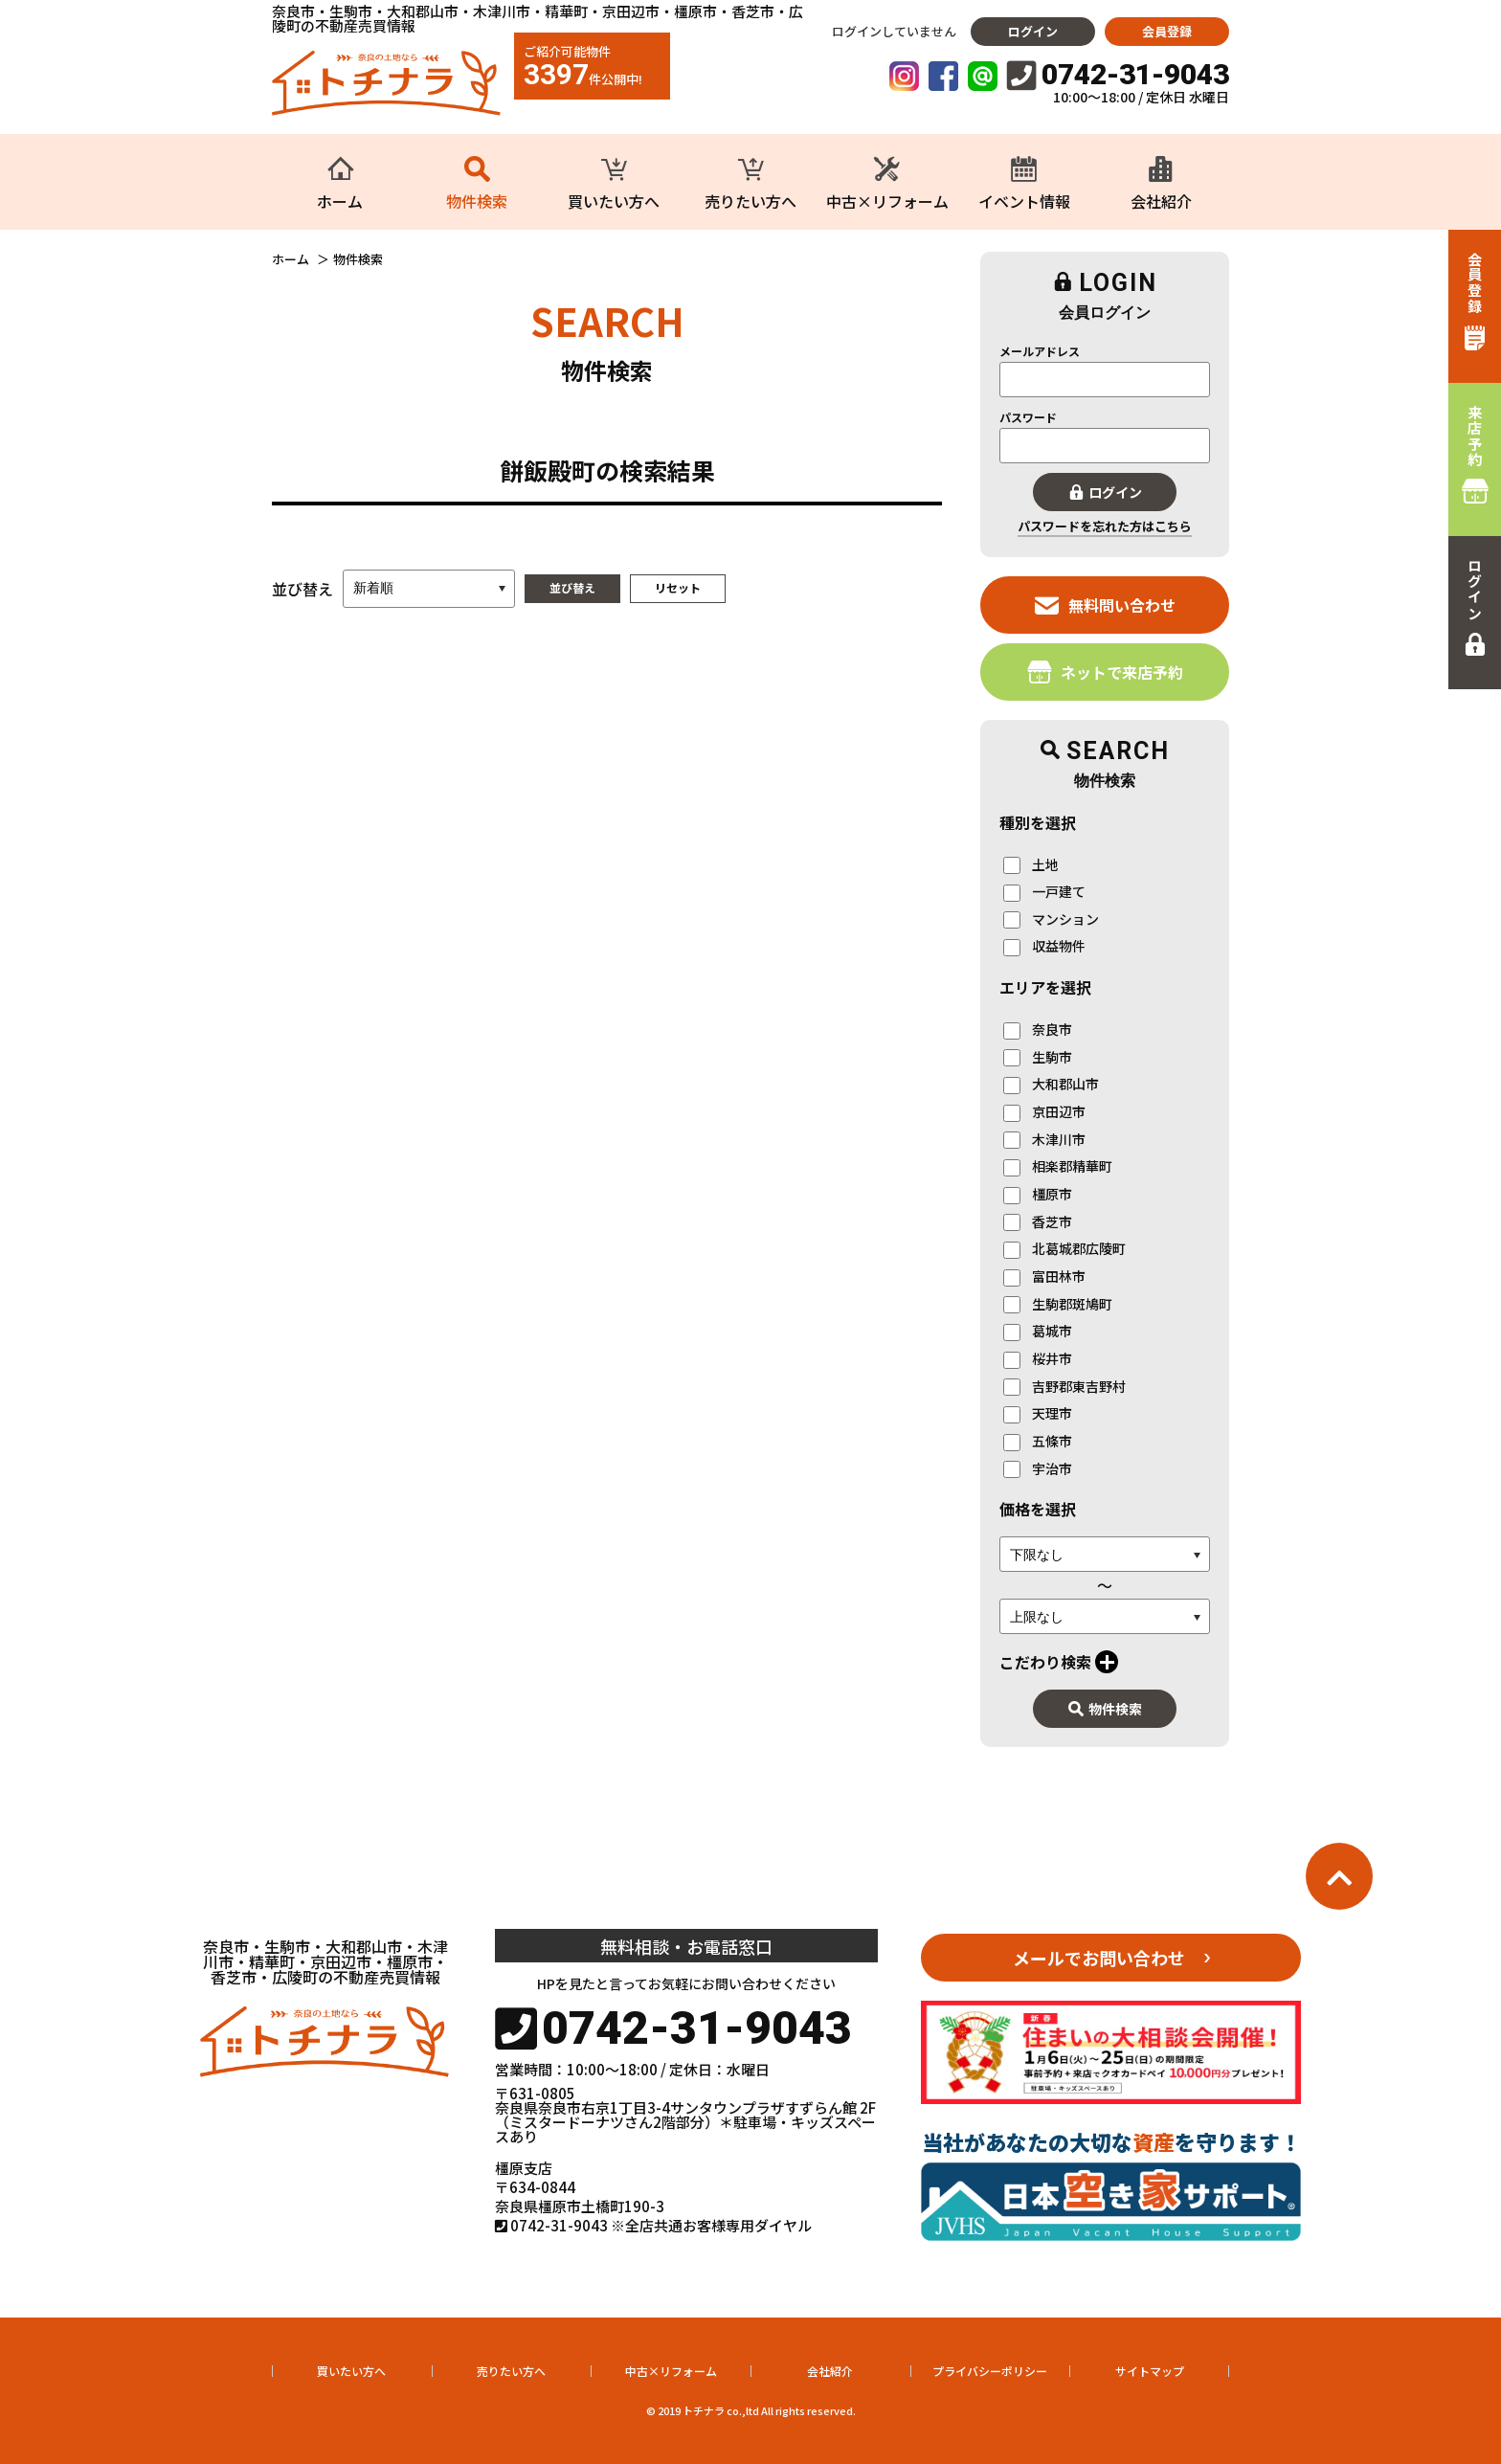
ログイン (1033, 31)
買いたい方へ (351, 2371)
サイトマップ (1149, 2371)
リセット (678, 587)
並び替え (572, 587)
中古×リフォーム (671, 2371)
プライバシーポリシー (989, 2371)
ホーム (290, 259)
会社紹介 (830, 2371)
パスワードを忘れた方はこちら (1105, 526)
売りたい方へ (511, 2371)
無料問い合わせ (1105, 604)
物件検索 (1105, 1708)
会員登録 (1167, 31)
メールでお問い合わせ (1099, 1957)
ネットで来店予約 (1105, 671)
